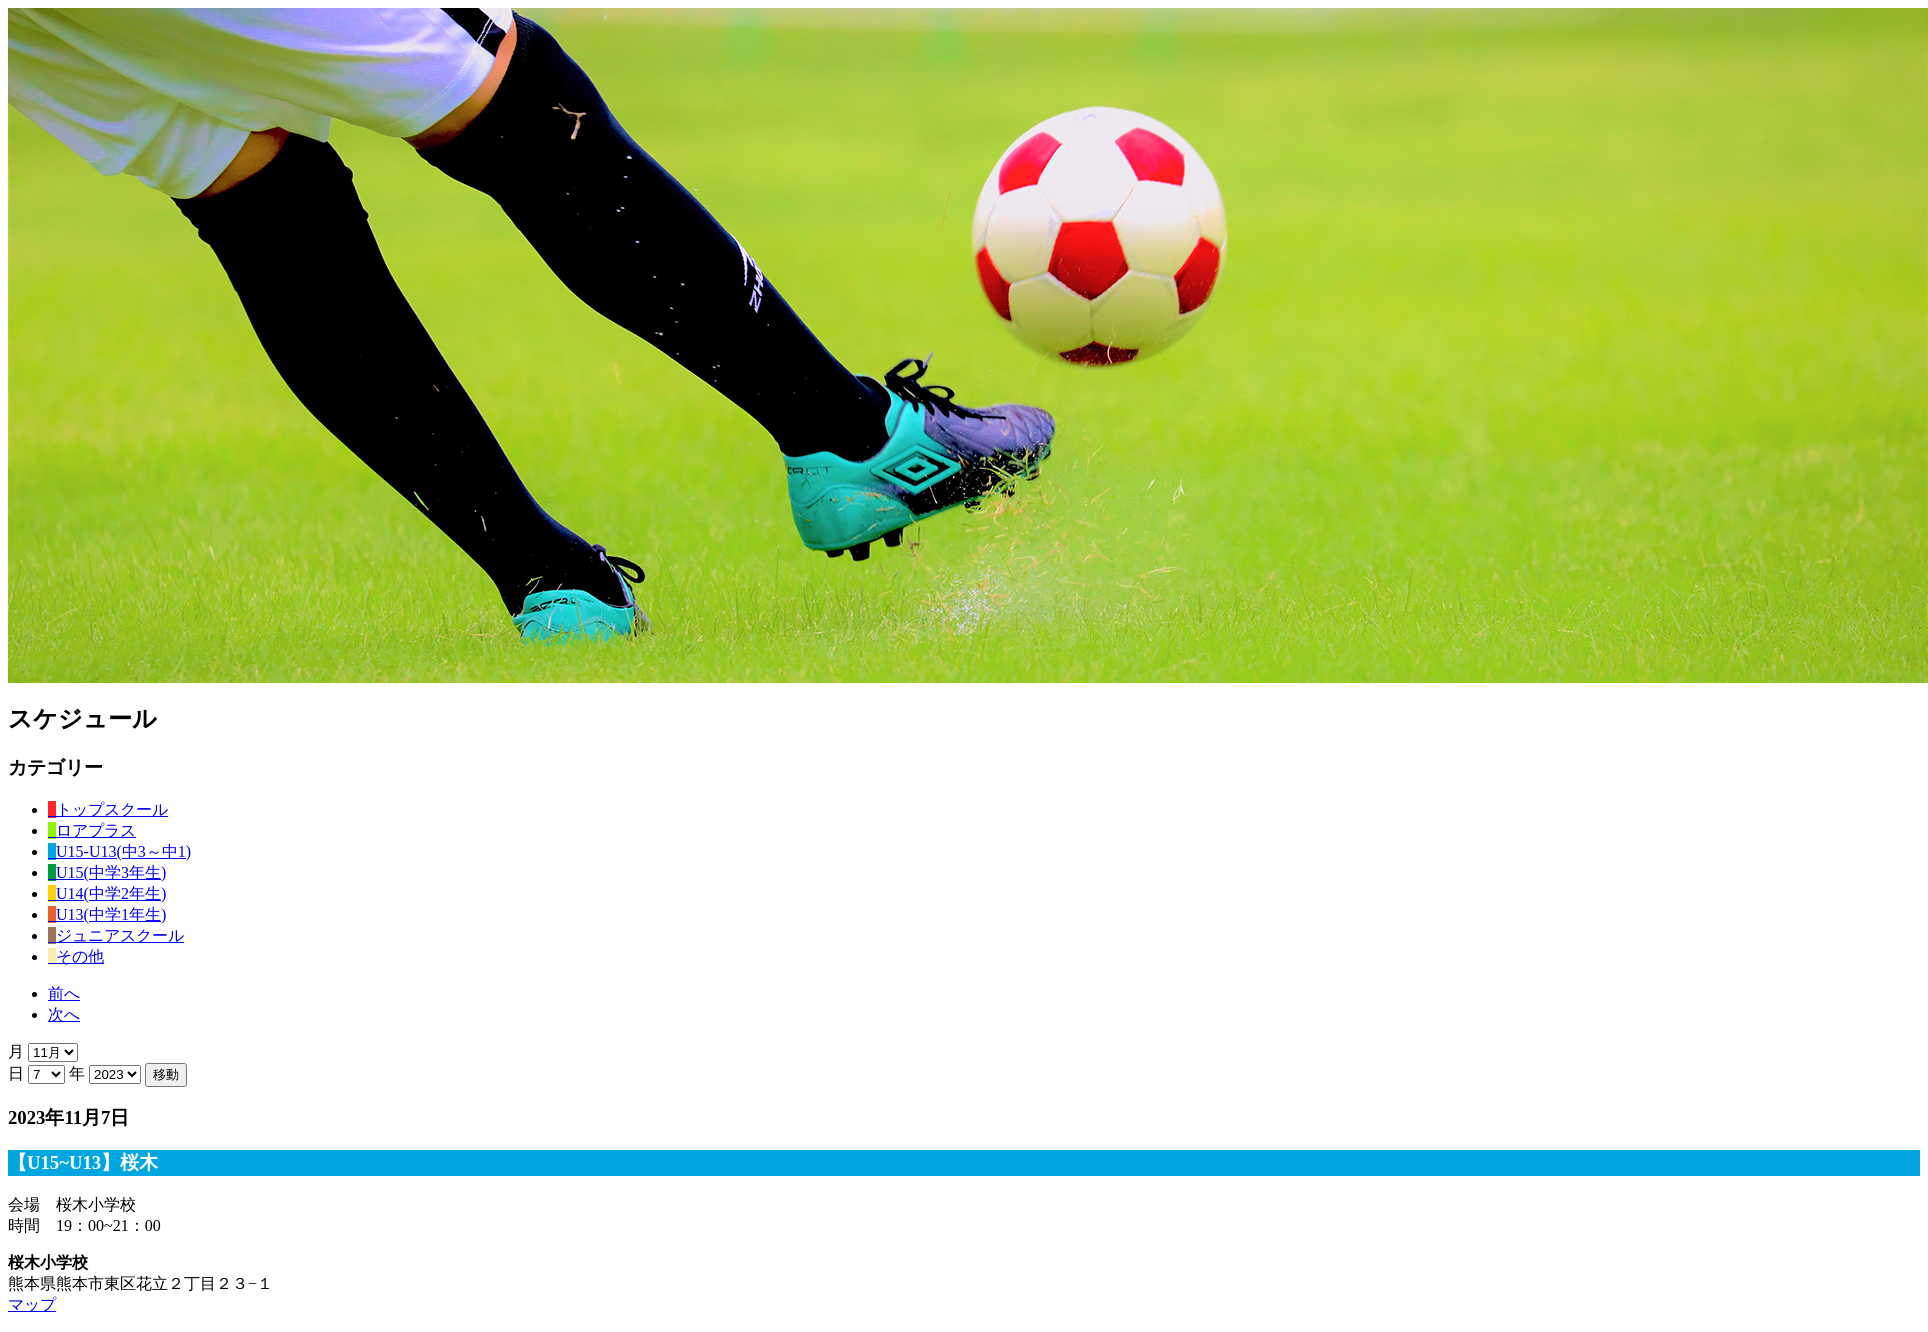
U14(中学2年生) (107, 893)
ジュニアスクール (116, 935)
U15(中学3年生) (107, 872)
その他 (76, 956)
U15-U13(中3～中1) (119, 851)
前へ (64, 993)
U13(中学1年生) (107, 914)
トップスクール (108, 809)
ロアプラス (92, 830)
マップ (32, 1304)
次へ (64, 1014)
